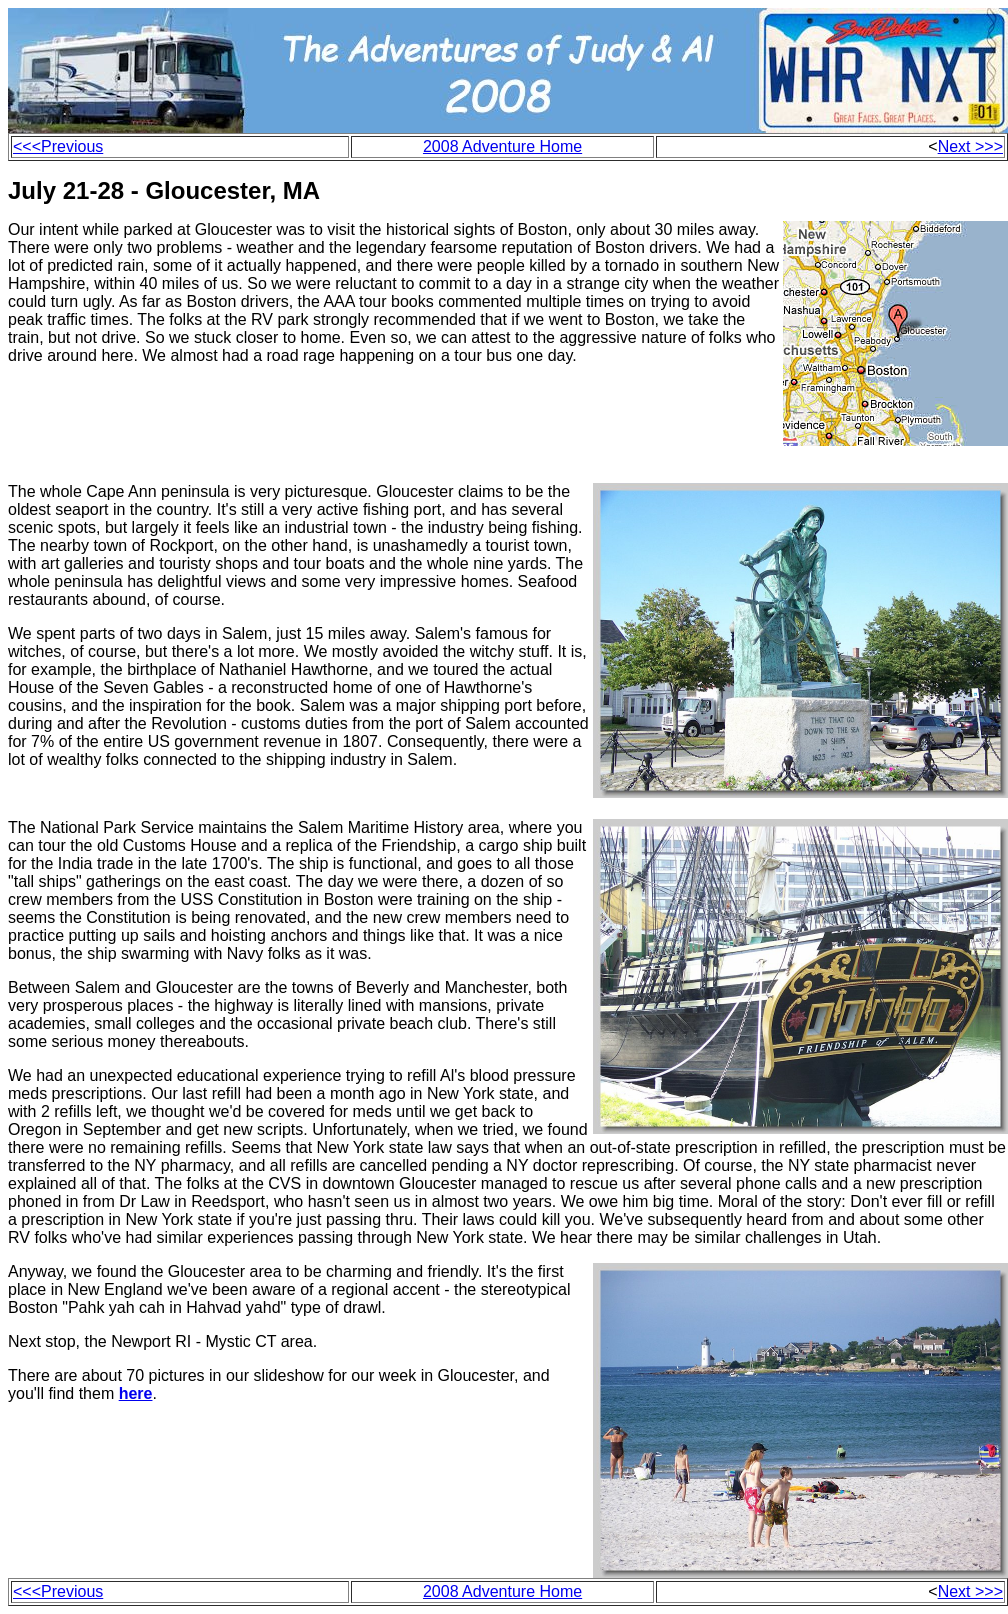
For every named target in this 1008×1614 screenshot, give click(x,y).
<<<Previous (58, 146)
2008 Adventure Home (502, 146)
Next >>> (970, 146)
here (136, 1393)
